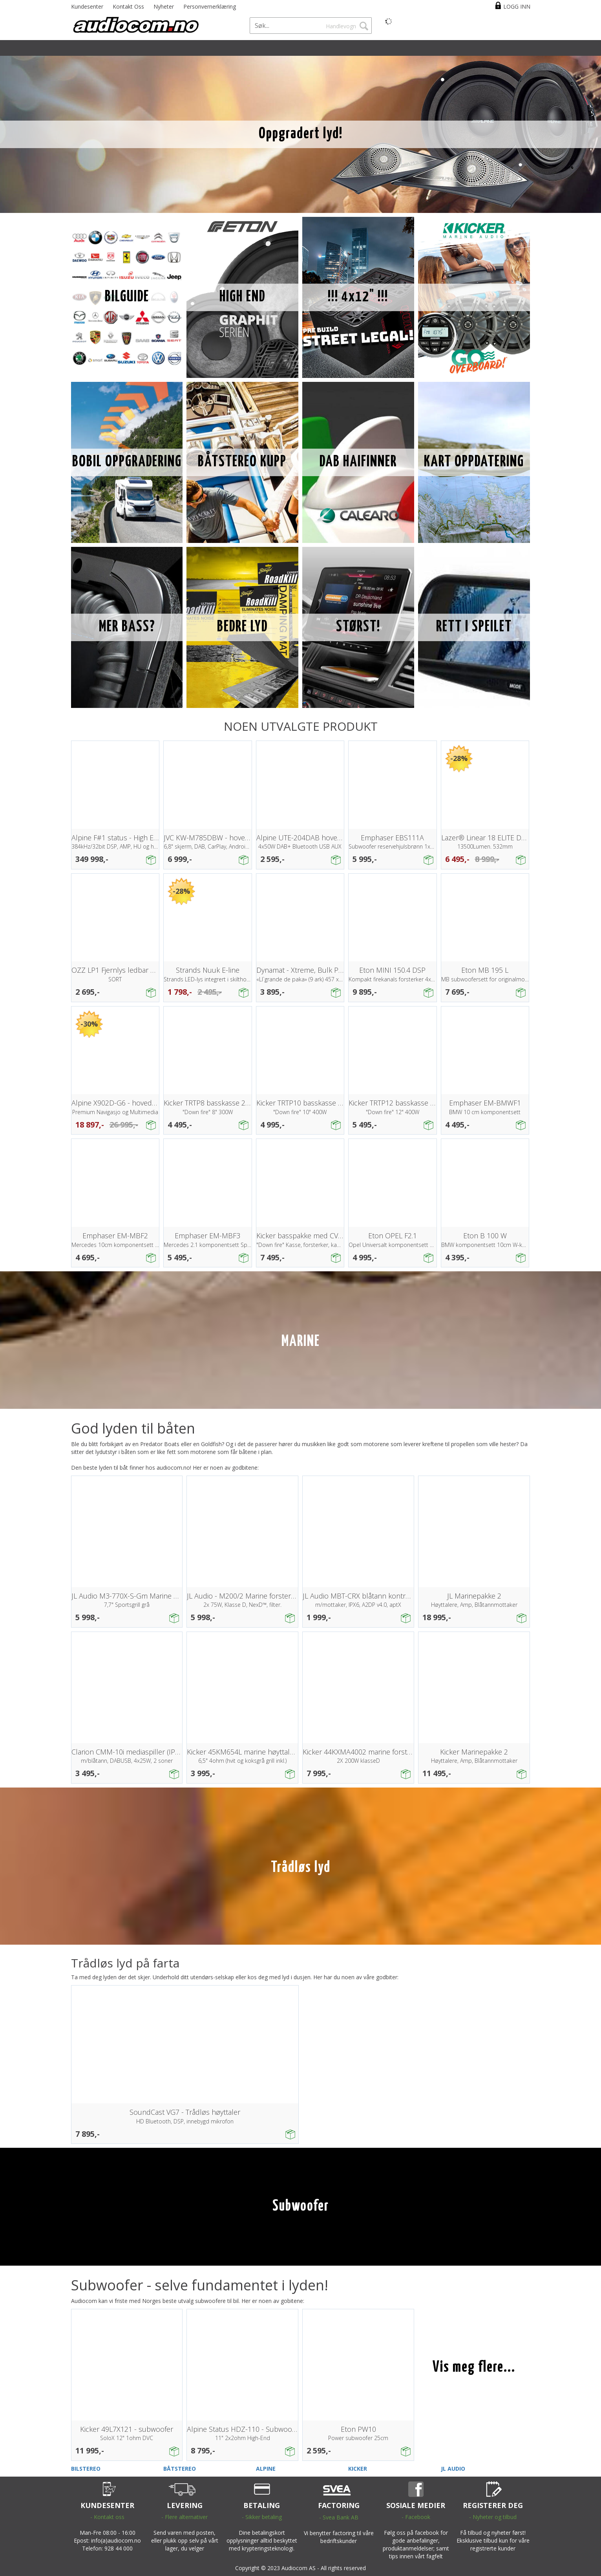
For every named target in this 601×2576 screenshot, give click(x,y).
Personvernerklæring (209, 6)
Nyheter (163, 6)
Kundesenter (87, 6)
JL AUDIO (453, 2468)
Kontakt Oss (128, 6)
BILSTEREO (85, 2468)
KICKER (357, 2468)
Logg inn (516, 6)
